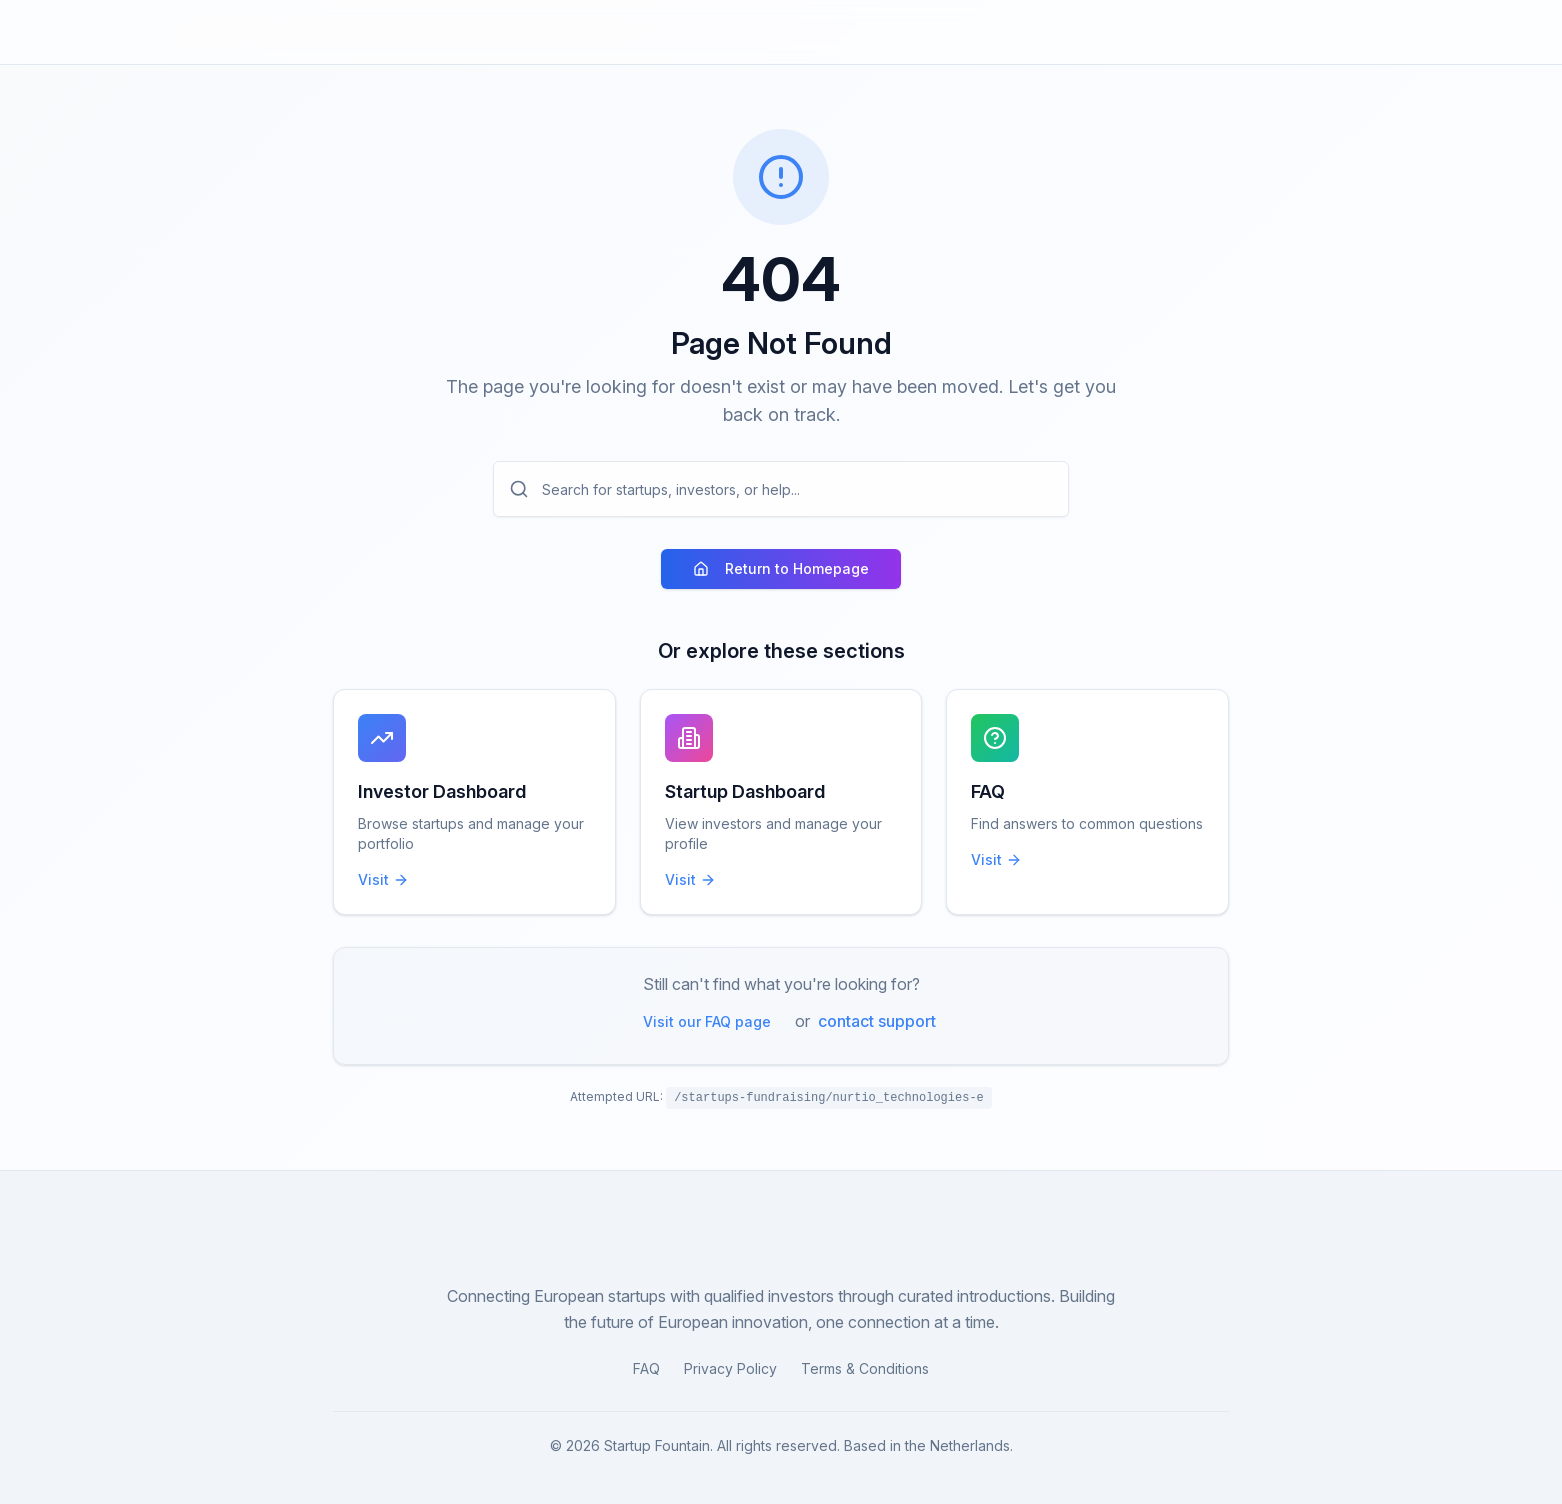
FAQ (646, 1368)
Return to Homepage (781, 568)
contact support (877, 1021)
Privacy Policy (730, 1368)
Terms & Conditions (865, 1368)
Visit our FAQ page (707, 1021)
